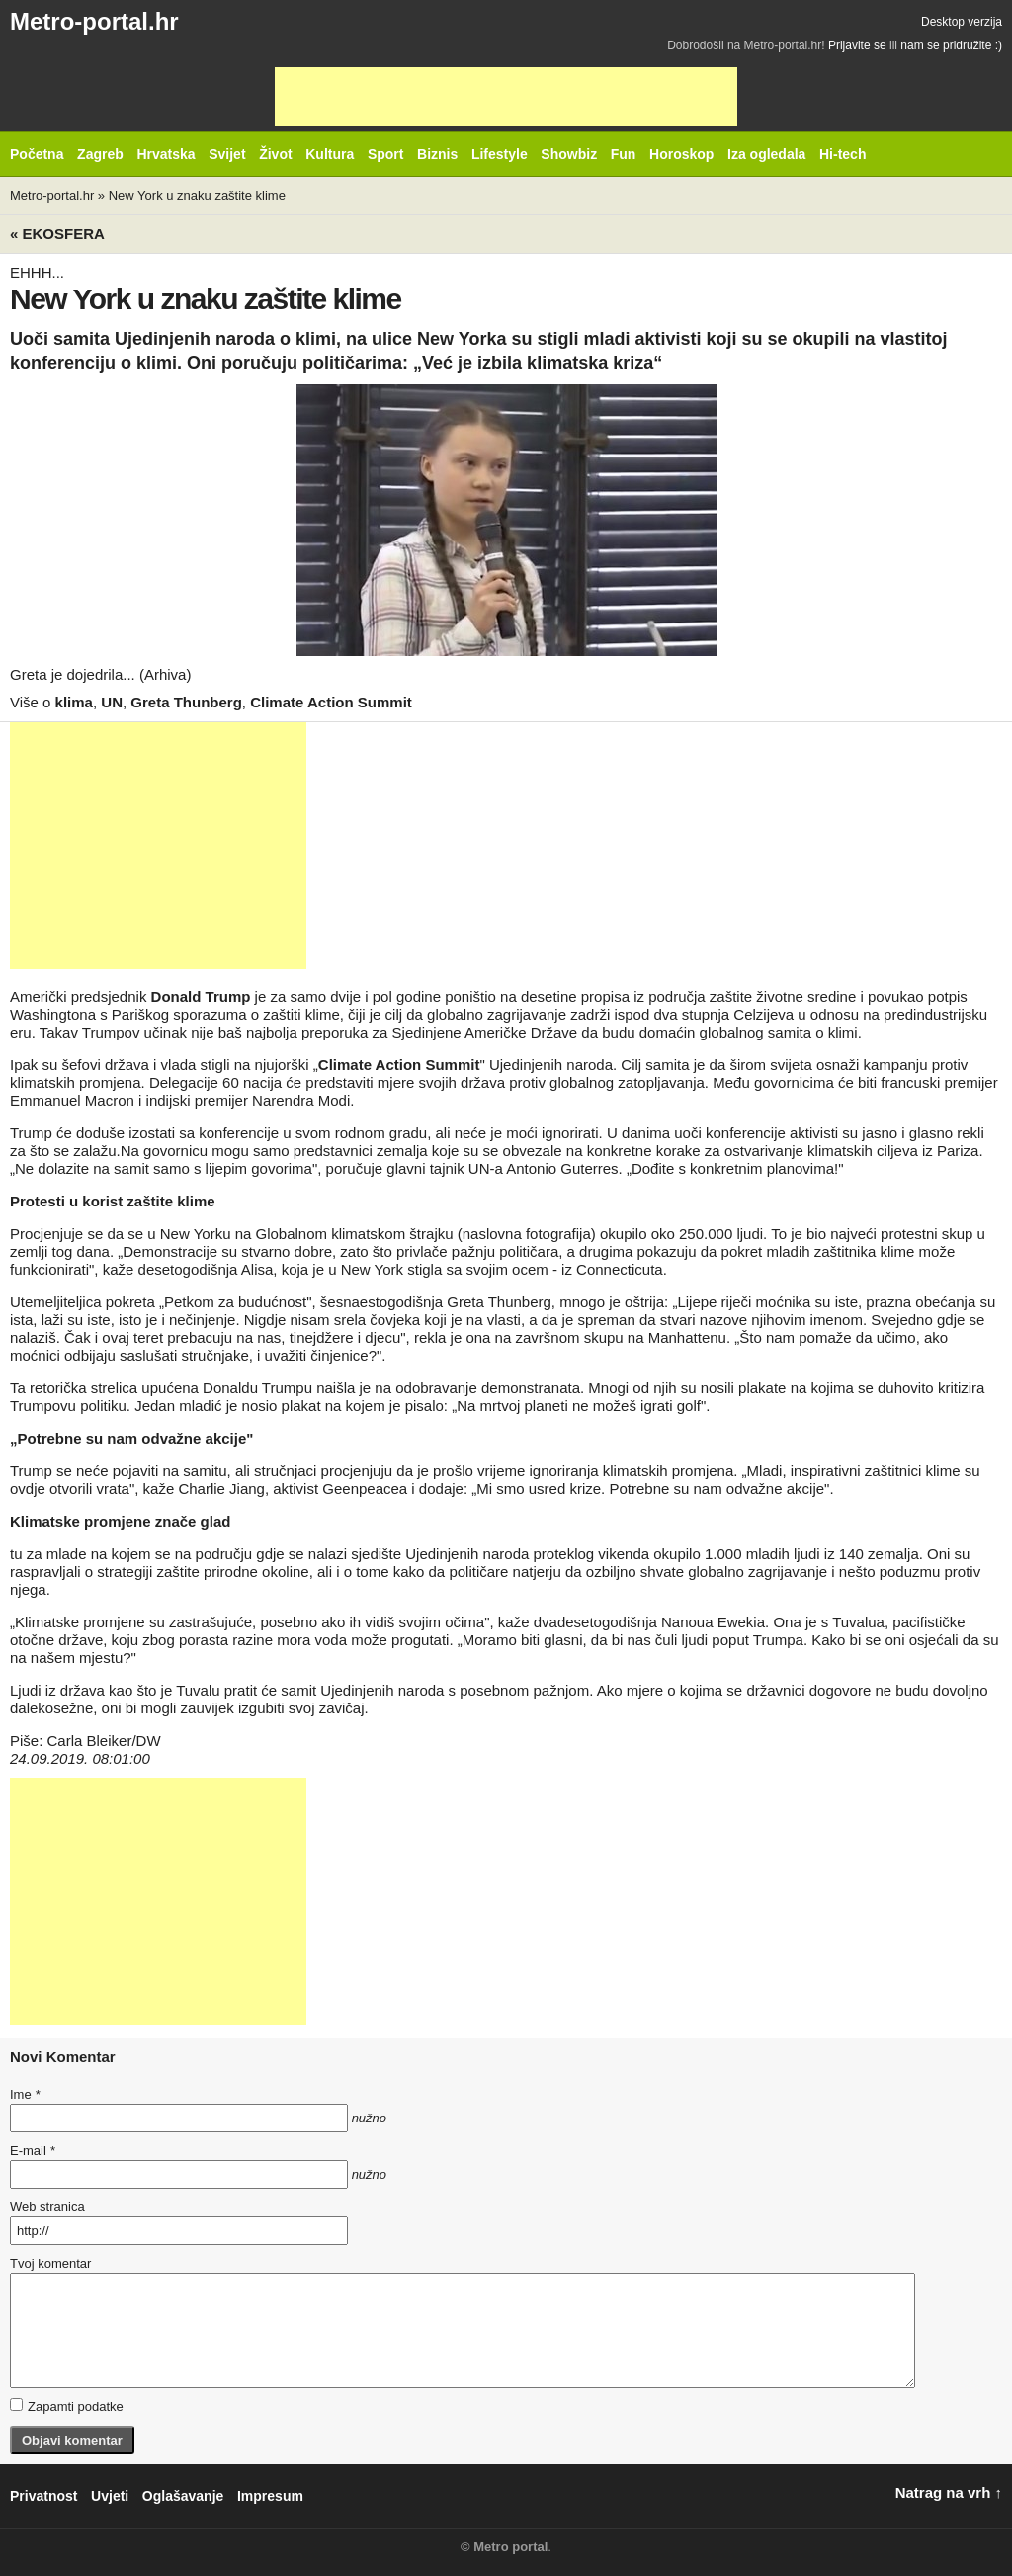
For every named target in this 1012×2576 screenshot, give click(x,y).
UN (112, 702)
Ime (25, 2094)
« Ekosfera (57, 233)
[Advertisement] (506, 96)
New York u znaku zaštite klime (197, 195)
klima (74, 702)
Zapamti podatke (67, 2406)
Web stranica (47, 2207)
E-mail (32, 2150)
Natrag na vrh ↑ (948, 2492)
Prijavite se (857, 45)
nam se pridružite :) (951, 45)
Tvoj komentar (50, 2263)
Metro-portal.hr (94, 21)
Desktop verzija (961, 22)
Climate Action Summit (331, 702)
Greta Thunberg (186, 702)
